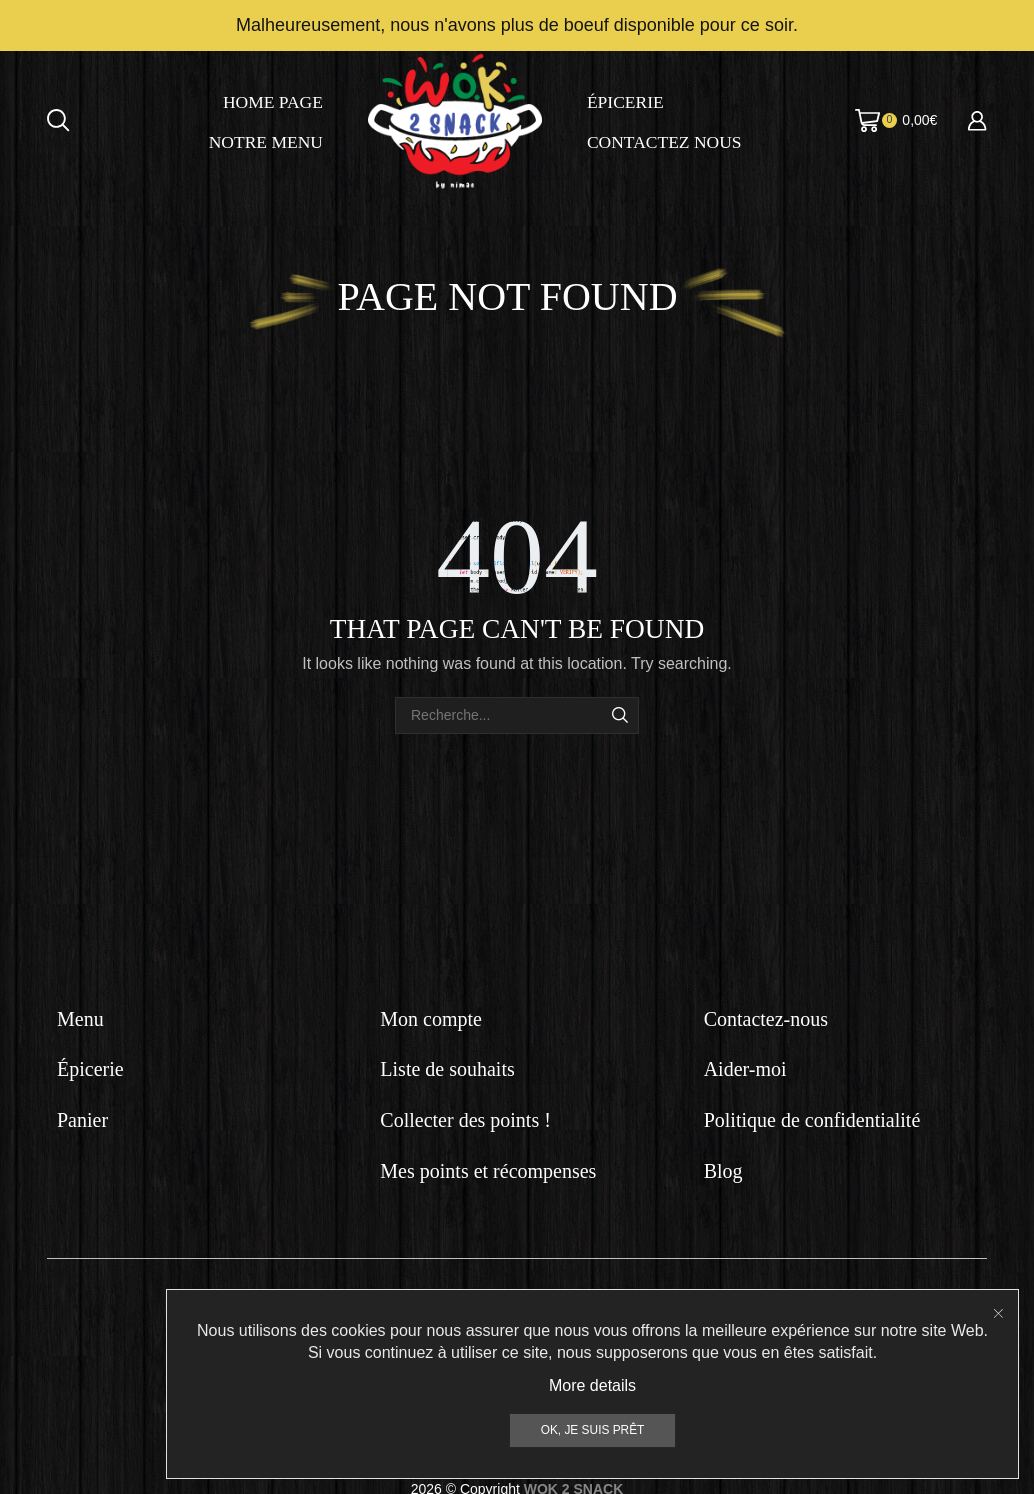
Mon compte (431, 1016)
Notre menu (266, 140)
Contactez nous (664, 140)
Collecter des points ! (465, 1117)
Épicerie (625, 100)
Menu (80, 1016)
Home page (273, 100)
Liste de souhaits (447, 1067)
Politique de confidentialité (812, 1117)
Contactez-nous (766, 1016)
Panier (82, 1117)
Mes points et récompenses (488, 1168)
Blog (723, 1168)
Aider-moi (745, 1067)
